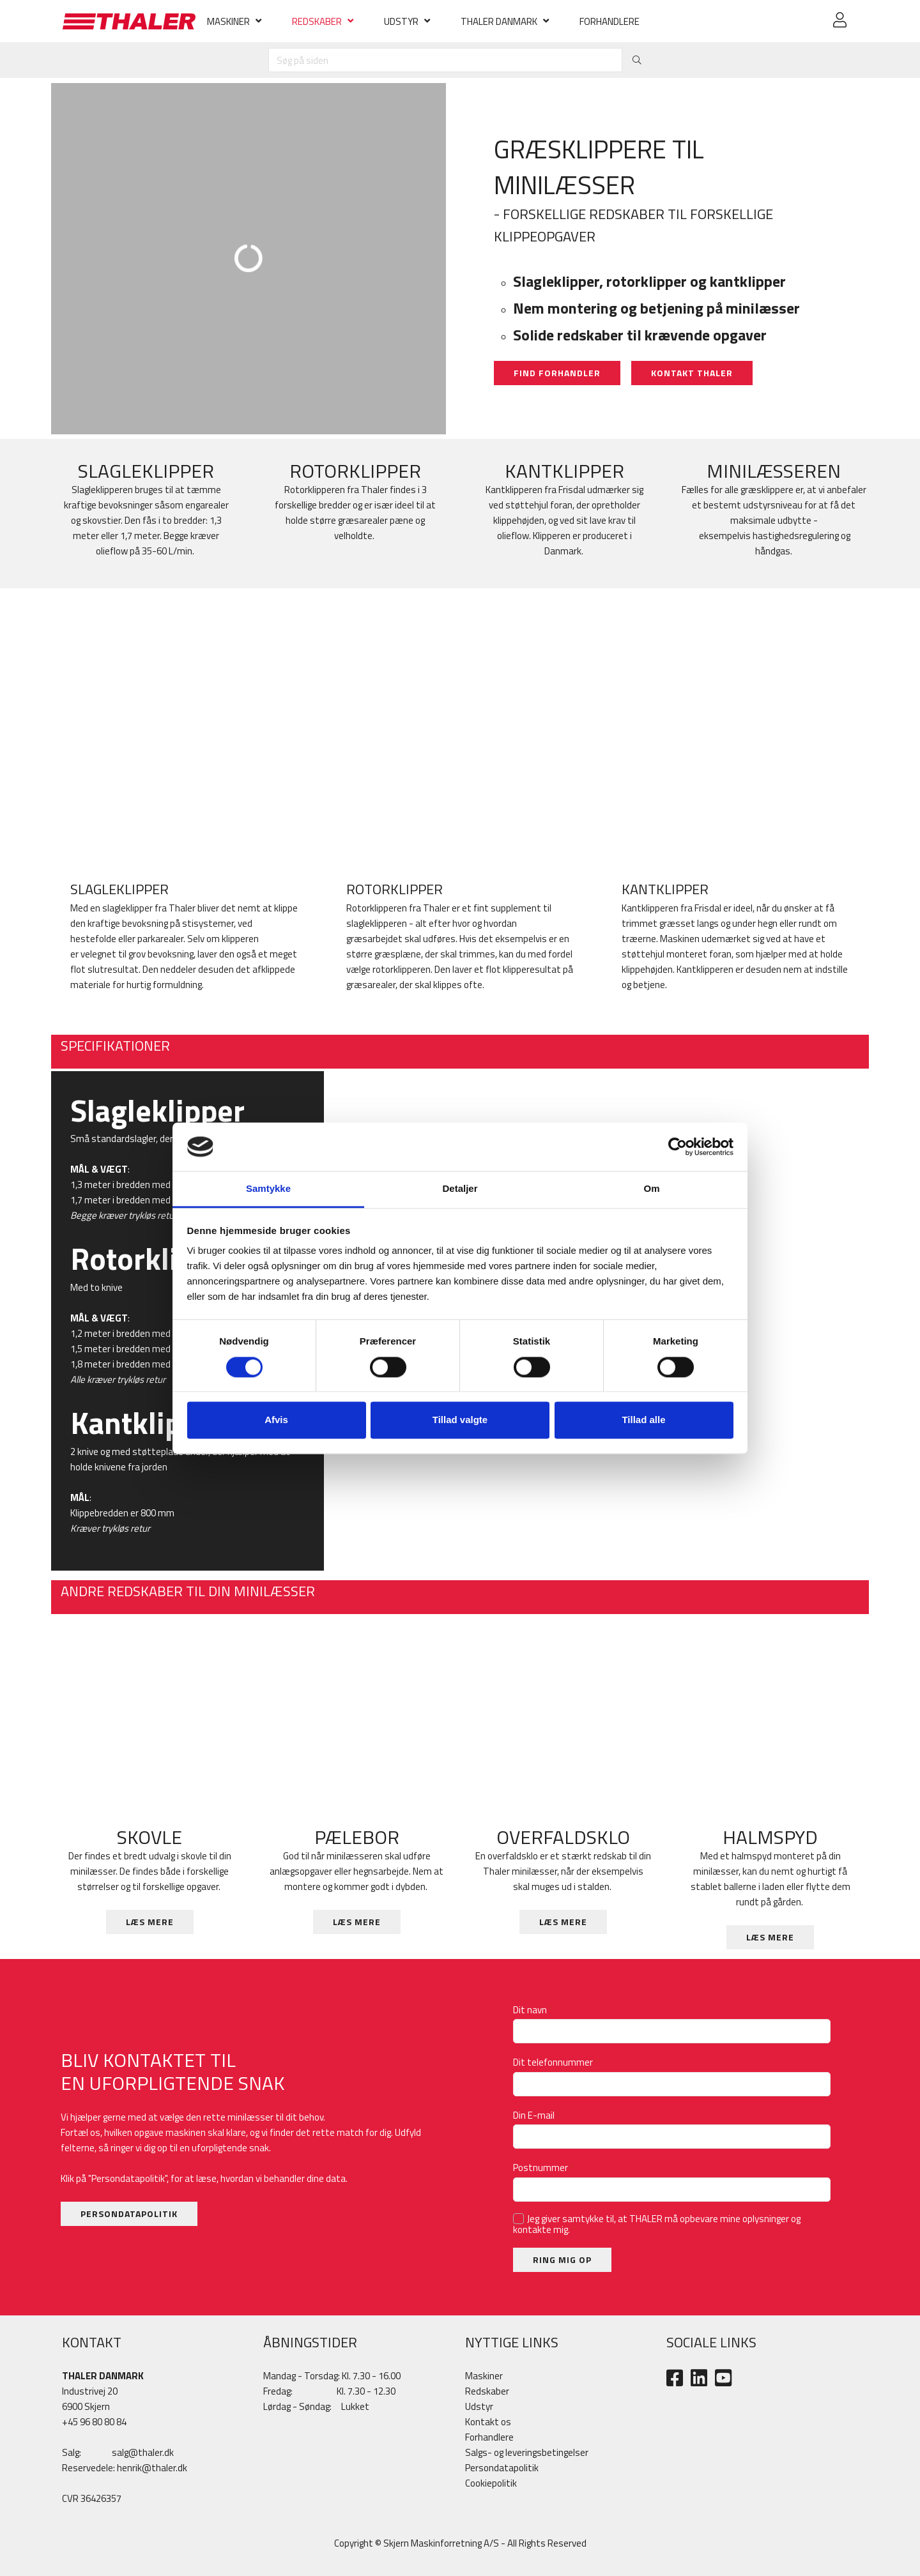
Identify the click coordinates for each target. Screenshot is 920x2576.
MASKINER (228, 21)
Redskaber (487, 2391)
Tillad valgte (460, 1420)
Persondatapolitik (502, 2467)
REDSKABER (317, 21)
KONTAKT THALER (692, 372)
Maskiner (484, 2375)
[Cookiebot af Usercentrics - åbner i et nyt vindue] (677, 1146)
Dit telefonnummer (556, 2062)
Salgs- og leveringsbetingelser (526, 2452)
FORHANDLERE (609, 21)
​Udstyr (479, 2406)
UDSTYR (401, 21)
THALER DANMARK (499, 21)
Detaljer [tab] (459, 1189)
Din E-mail (536, 2115)
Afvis (276, 1420)
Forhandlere (489, 2437)
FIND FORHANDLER (557, 372)
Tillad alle (643, 1420)
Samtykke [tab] (268, 1189)
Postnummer (543, 2167)
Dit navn (533, 2009)
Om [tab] (651, 1189)
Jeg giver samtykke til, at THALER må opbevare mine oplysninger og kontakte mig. (657, 2224)
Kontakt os (488, 2421)
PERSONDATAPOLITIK (129, 2213)
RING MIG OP (562, 2259)
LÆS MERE (150, 1921)
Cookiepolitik (491, 2483)
